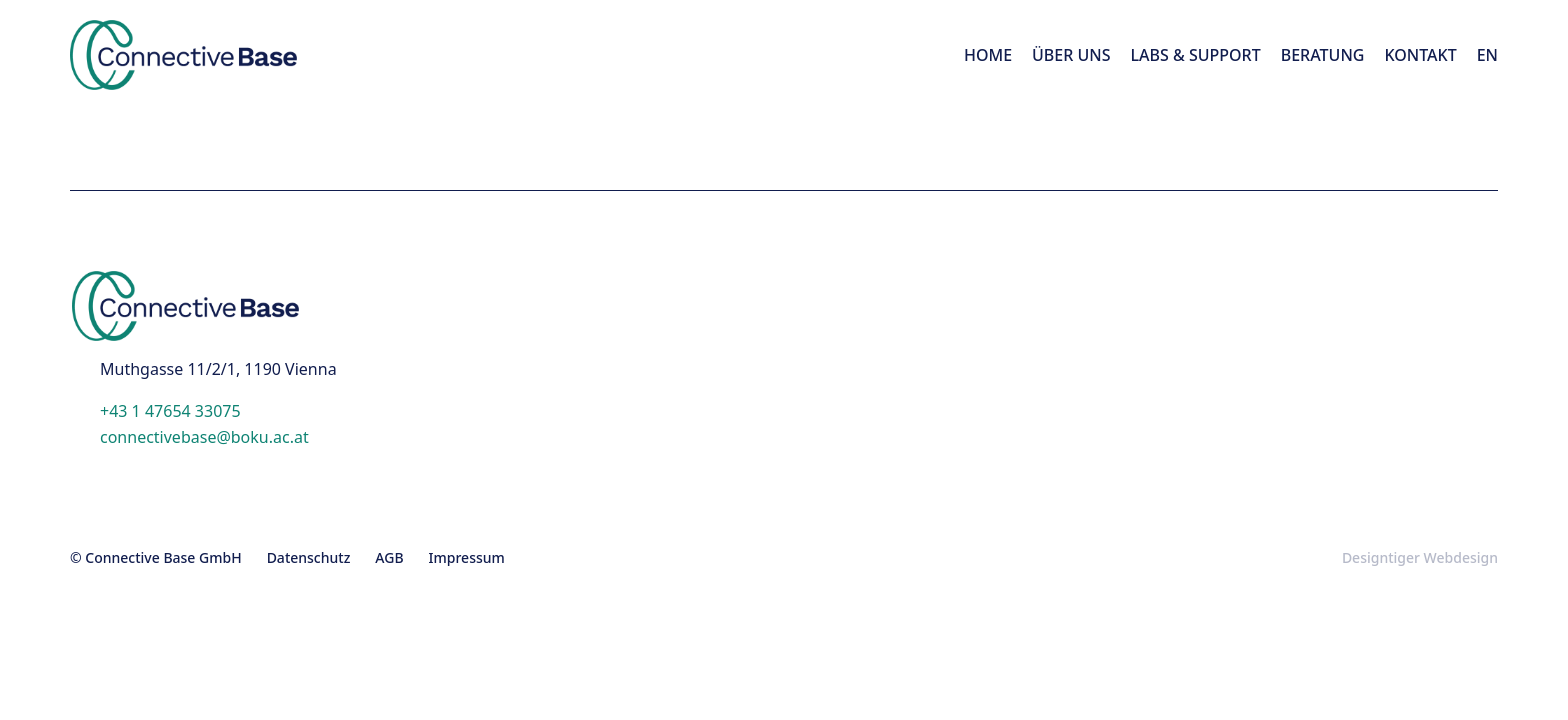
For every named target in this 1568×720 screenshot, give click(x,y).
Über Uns (1071, 55)
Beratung (1323, 55)
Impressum (467, 557)
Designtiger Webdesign (1420, 557)
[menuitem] (1487, 55)
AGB (389, 557)
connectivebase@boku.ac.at (204, 437)
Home (988, 55)
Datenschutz (309, 557)
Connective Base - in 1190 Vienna (236, 55)
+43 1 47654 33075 (170, 411)
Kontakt (1420, 55)
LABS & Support (1196, 55)
